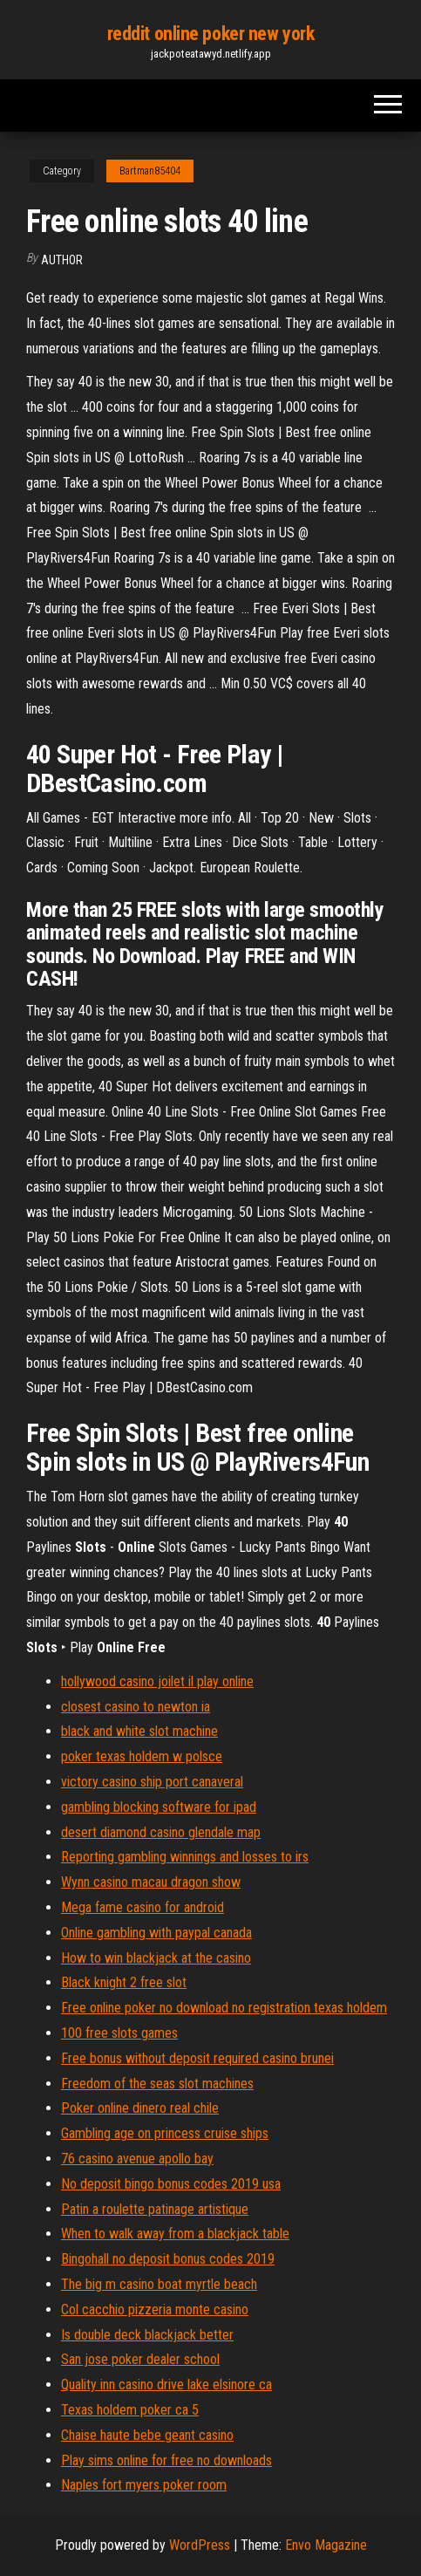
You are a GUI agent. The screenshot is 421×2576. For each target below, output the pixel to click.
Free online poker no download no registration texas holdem (224, 2007)
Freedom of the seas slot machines (157, 2083)
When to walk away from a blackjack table (175, 2233)
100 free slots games (119, 2033)
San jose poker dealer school (140, 2359)
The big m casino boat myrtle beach (159, 2284)
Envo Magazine (326, 2545)
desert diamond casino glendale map (161, 1832)
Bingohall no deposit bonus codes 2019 (168, 2259)
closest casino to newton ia (135, 1706)
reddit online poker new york (211, 33)
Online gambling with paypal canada (156, 1932)
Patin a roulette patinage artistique (154, 2209)
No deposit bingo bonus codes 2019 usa (171, 2184)
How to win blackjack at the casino (156, 1958)
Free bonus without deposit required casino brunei (197, 2058)
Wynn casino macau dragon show (151, 1882)
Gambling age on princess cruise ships (164, 2133)
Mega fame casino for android (142, 1907)
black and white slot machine (139, 1731)
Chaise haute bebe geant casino (147, 2435)
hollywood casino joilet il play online (157, 1681)
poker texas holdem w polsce (141, 1756)
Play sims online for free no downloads (166, 2460)
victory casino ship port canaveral (152, 1781)
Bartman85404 (149, 171)
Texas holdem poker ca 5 (130, 2410)
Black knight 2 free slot (124, 1982)
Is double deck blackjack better (147, 2335)
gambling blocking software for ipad (158, 1807)
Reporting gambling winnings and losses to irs (185, 1856)
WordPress (199, 2545)
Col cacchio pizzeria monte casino (154, 2309)
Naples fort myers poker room (144, 2485)
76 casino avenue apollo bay (137, 2158)
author (62, 260)
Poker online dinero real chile (140, 2108)
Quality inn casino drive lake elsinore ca (166, 2384)
